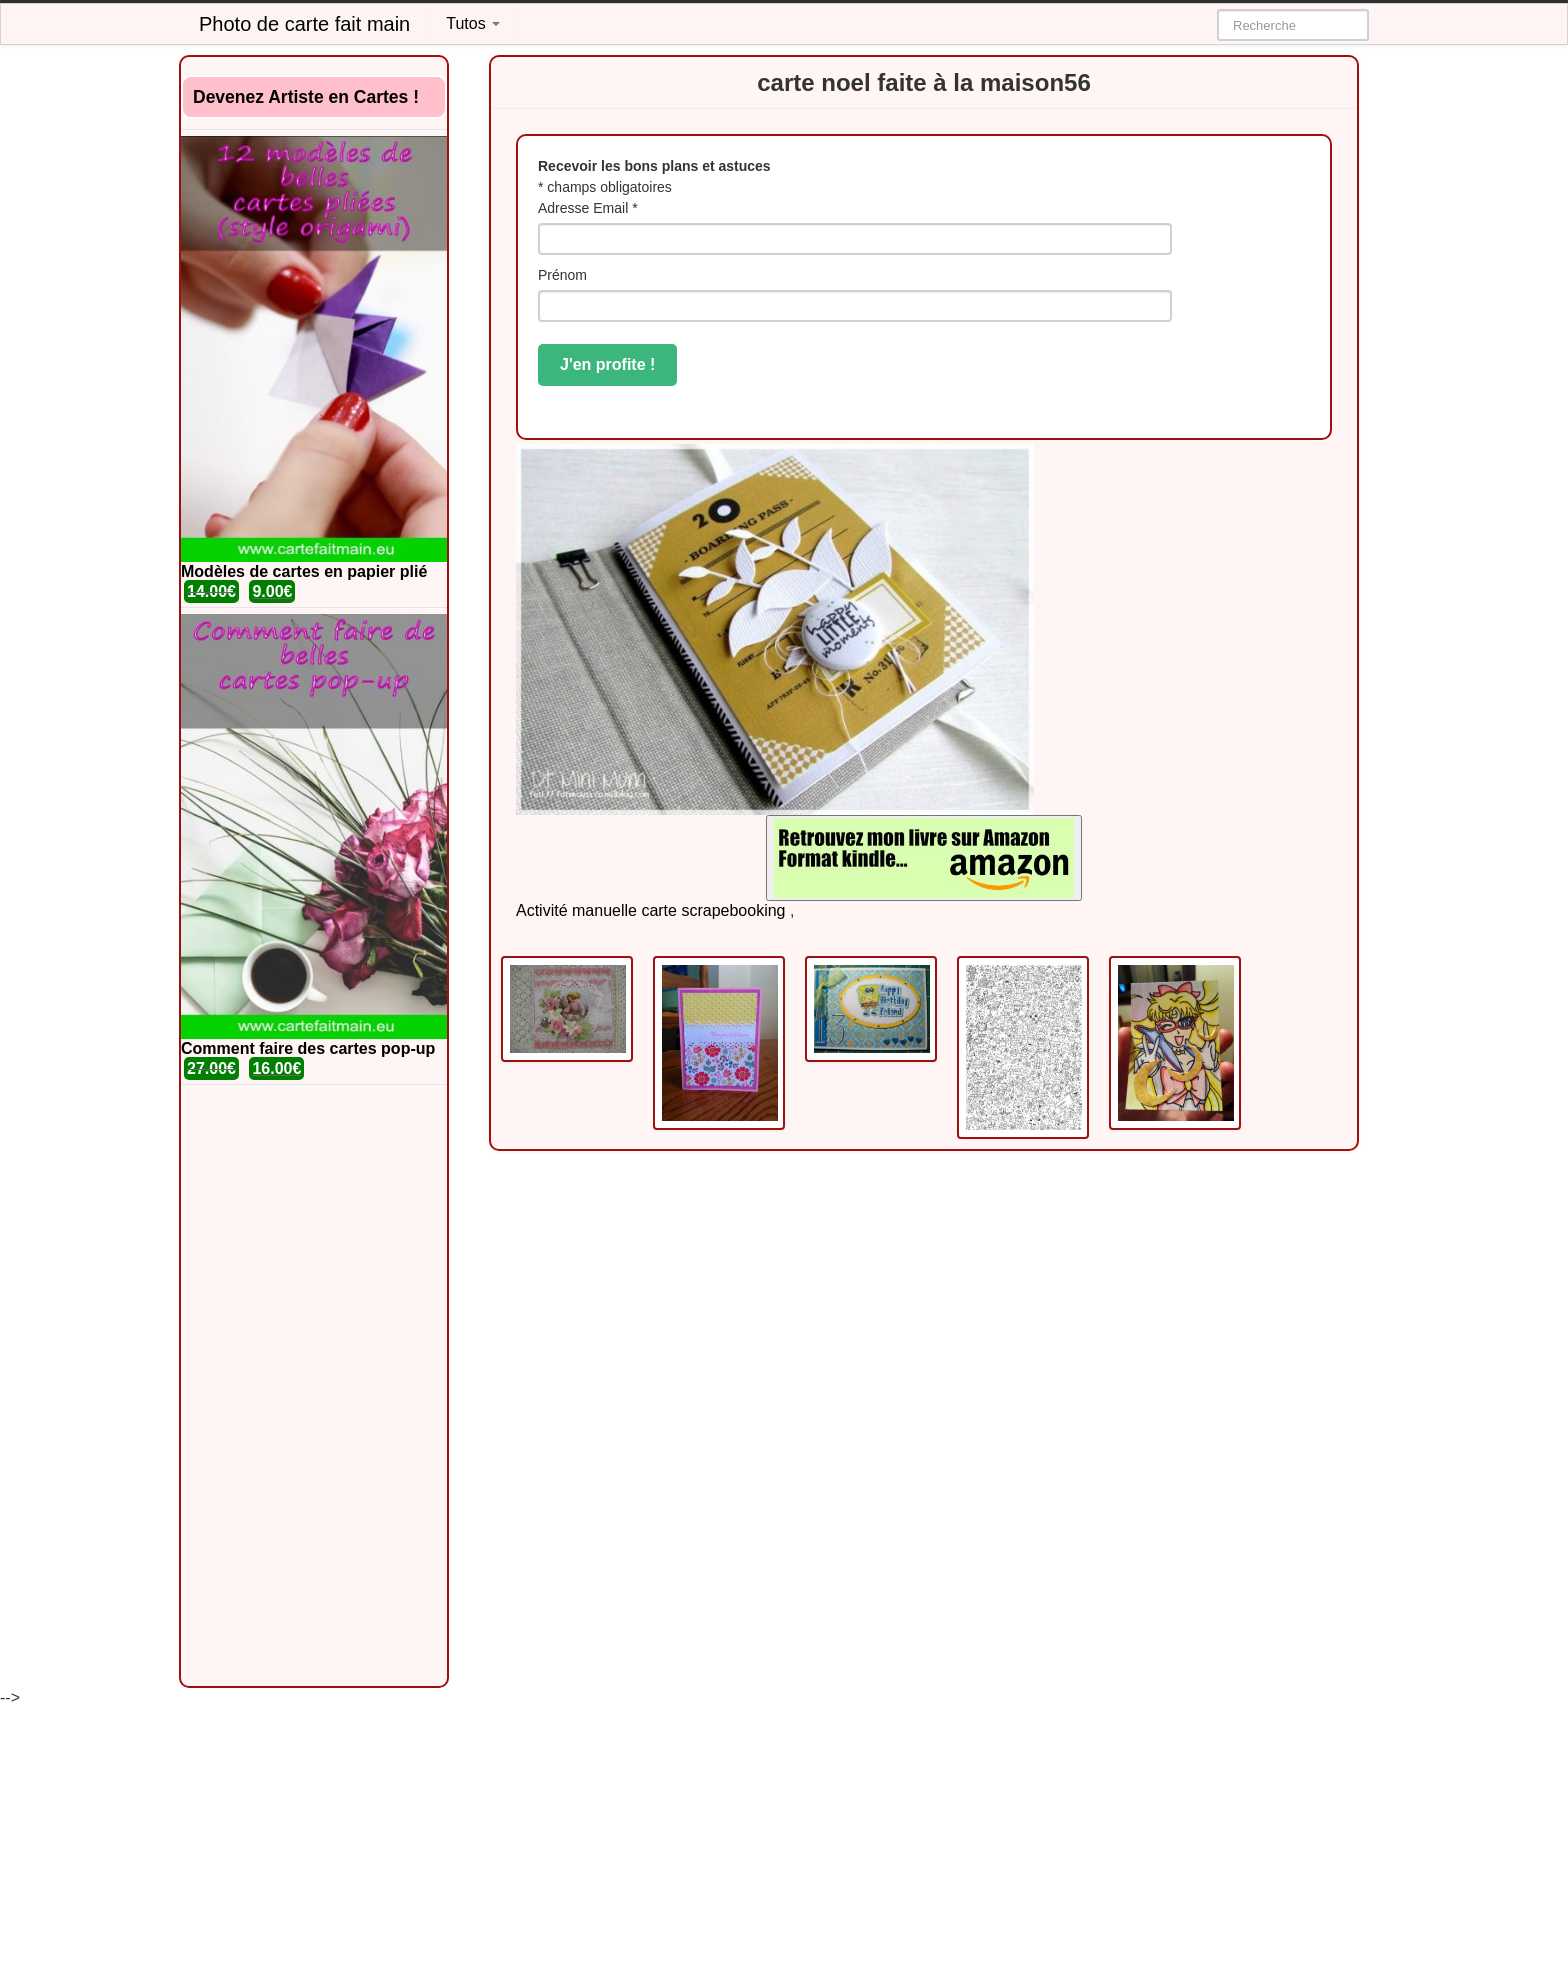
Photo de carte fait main (304, 24)
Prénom (562, 275)
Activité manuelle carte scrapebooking (650, 910)
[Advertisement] (314, 1386)
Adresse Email (588, 208)
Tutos (473, 23)
